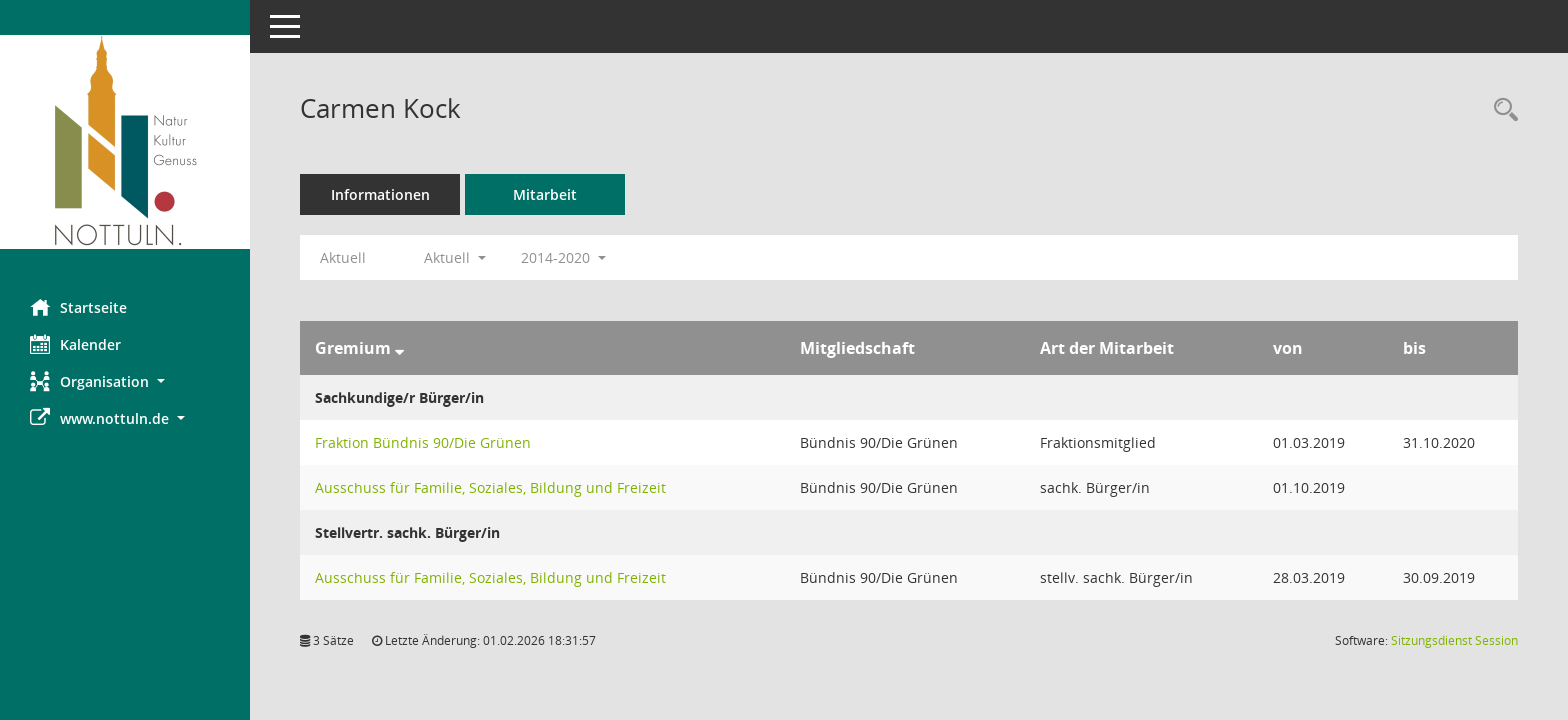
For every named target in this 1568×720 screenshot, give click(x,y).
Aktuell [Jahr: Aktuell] (343, 257)
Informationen (380, 194)
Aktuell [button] (455, 257)
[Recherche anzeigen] (1501, 110)
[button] (125, 381)
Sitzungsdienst (1454, 640)
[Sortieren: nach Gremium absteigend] (399, 348)
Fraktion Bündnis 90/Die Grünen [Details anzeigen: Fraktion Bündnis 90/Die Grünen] (423, 442)
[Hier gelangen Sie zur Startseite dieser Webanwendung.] (125, 142)
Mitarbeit (545, 194)
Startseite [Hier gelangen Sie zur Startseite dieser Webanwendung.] (78, 307)
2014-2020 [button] (563, 257)
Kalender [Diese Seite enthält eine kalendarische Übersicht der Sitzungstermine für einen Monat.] (75, 344)
